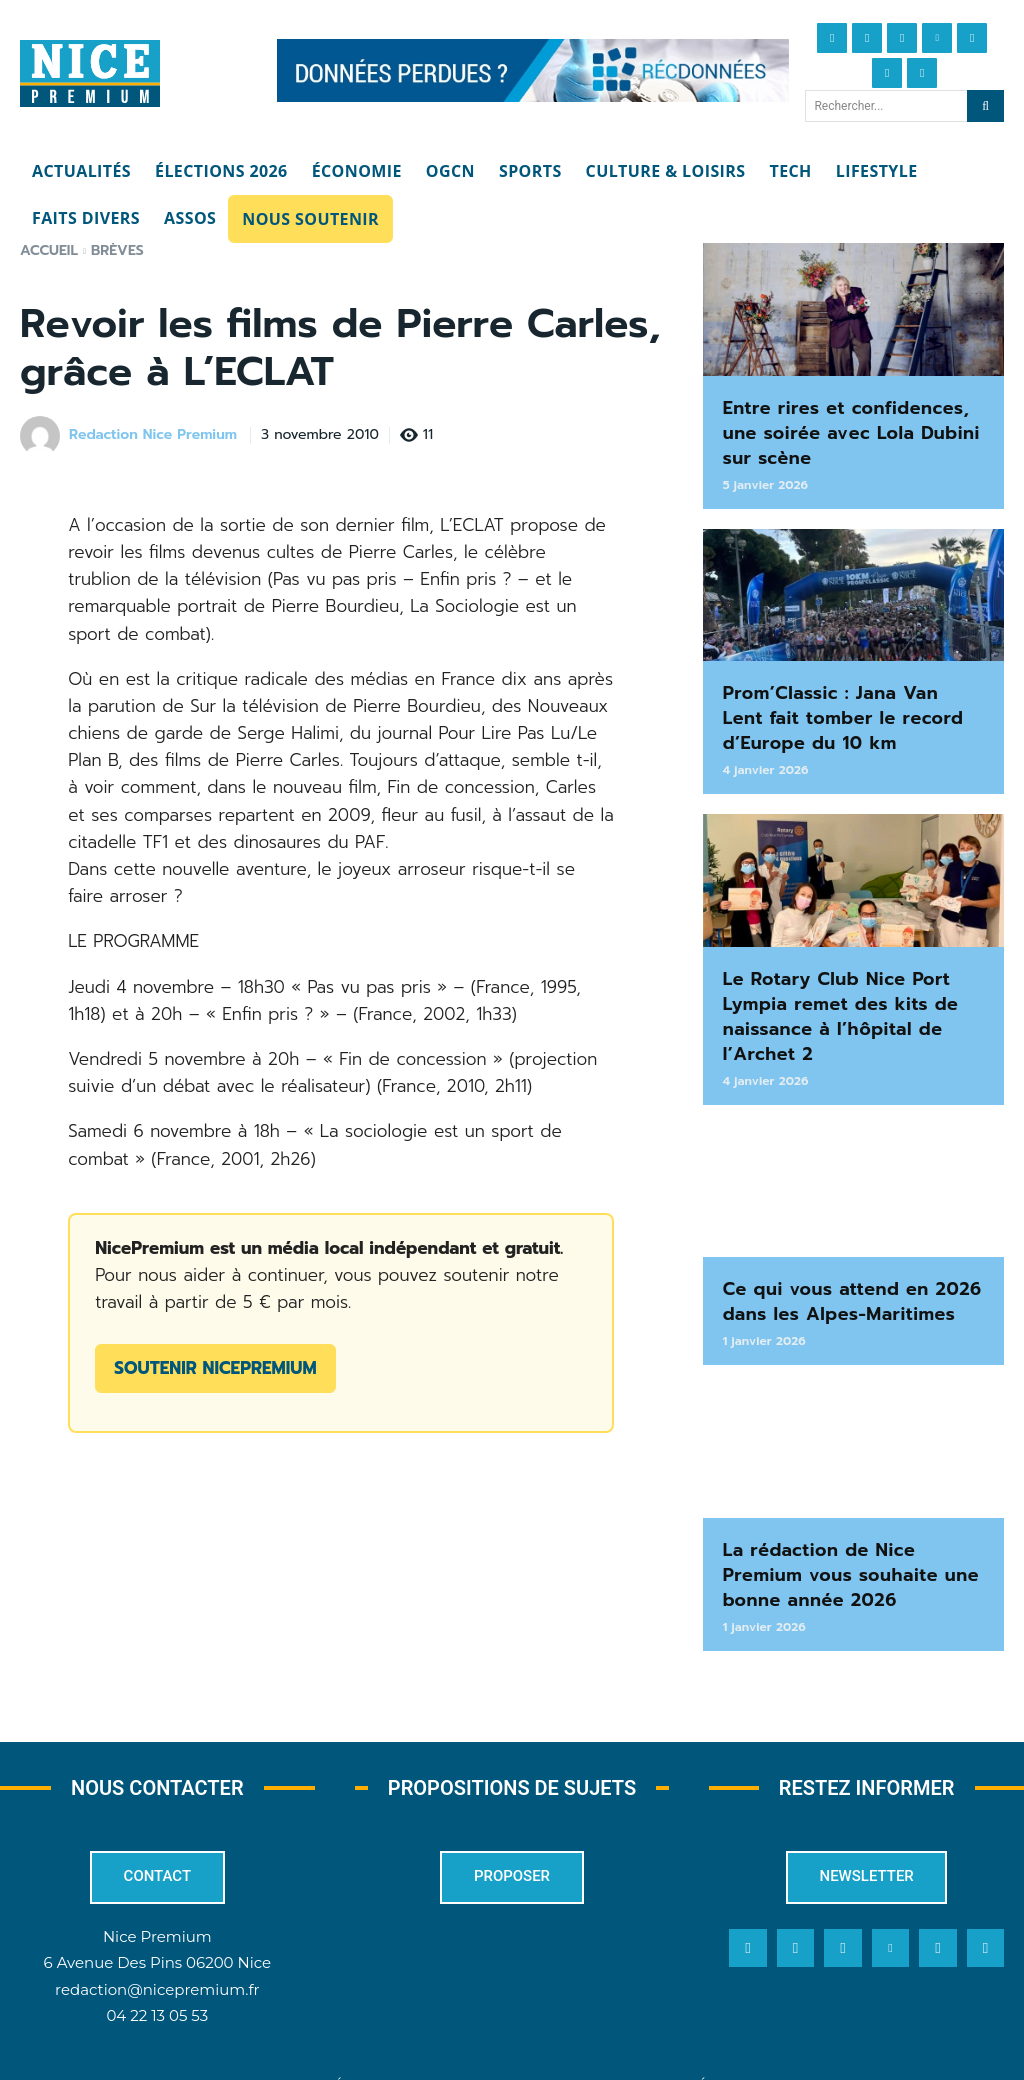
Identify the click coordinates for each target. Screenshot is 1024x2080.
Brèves (117, 250)
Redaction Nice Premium (153, 435)
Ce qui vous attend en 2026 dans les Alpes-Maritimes (840, 1273)
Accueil (49, 250)
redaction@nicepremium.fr (157, 1951)
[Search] (985, 106)
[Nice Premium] (90, 74)
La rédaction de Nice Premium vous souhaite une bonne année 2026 (849, 1540)
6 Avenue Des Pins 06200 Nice (157, 1925)
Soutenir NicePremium (215, 1368)
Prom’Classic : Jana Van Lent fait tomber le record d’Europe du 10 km (850, 706)
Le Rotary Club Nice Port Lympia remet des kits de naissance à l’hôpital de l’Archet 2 (829, 995)
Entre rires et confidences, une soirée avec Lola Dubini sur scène (853, 429)
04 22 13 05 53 (157, 1977)
